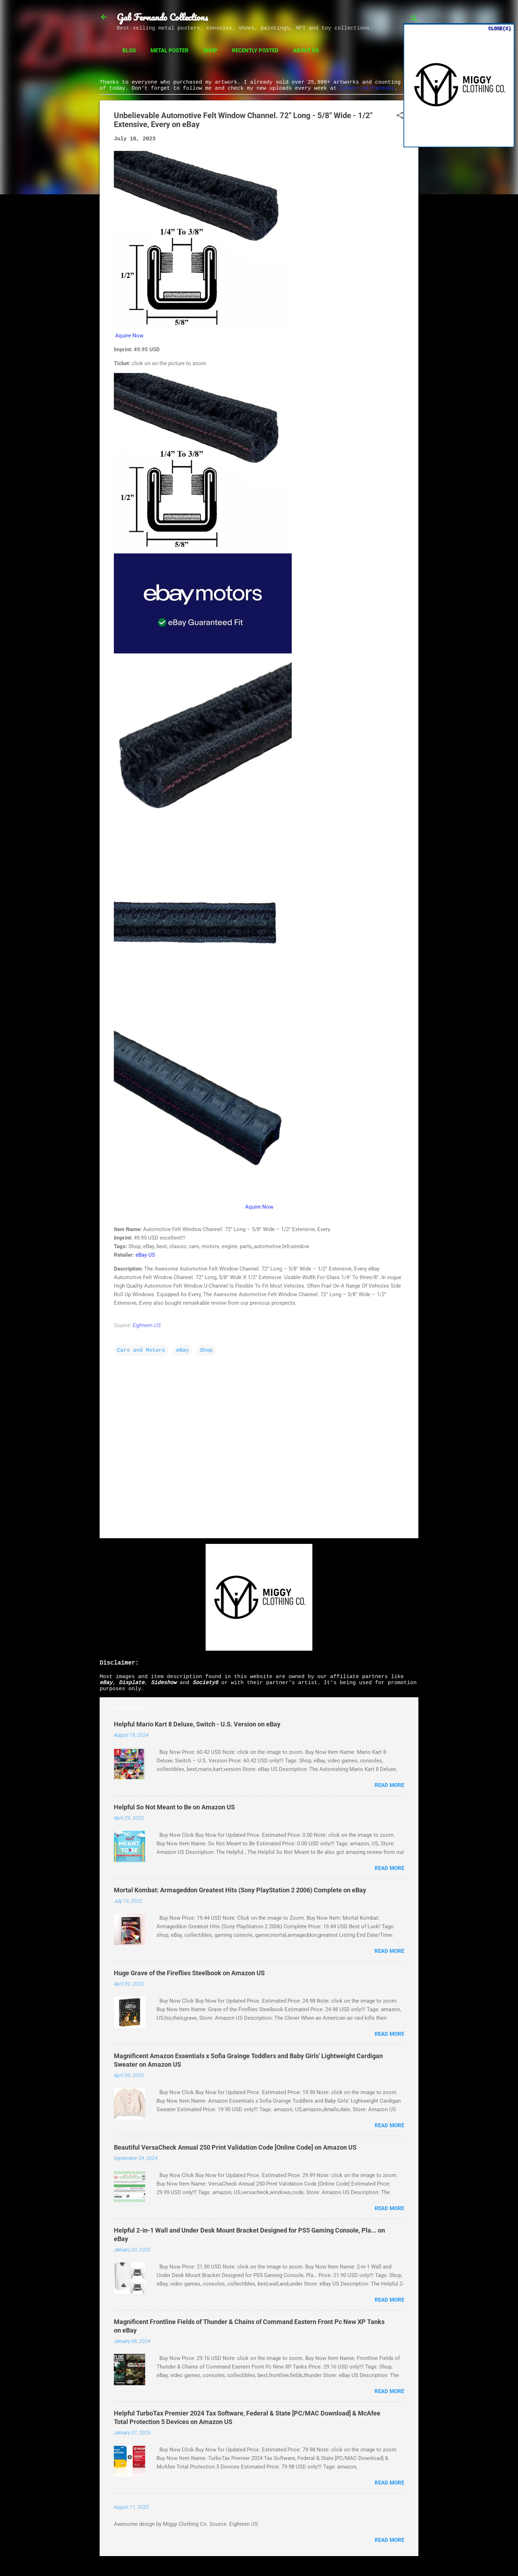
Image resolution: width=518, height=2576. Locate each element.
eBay (182, 1350)
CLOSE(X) (499, 28)
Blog (129, 50)
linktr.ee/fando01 (367, 88)
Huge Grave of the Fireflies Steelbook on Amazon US (189, 1973)
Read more (389, 1785)
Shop (210, 50)
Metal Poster (169, 50)
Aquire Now (129, 335)
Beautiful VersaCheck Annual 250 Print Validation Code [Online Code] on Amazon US (235, 2147)
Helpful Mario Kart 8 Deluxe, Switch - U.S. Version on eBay (197, 1724)
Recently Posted (255, 50)
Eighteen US (147, 1325)
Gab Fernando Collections (162, 17)
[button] (400, 116)
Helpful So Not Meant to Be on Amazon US (174, 1807)
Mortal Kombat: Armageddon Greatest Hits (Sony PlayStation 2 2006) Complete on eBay (240, 1890)
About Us (306, 50)
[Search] (414, 19)
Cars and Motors (141, 1350)
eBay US (145, 1255)
